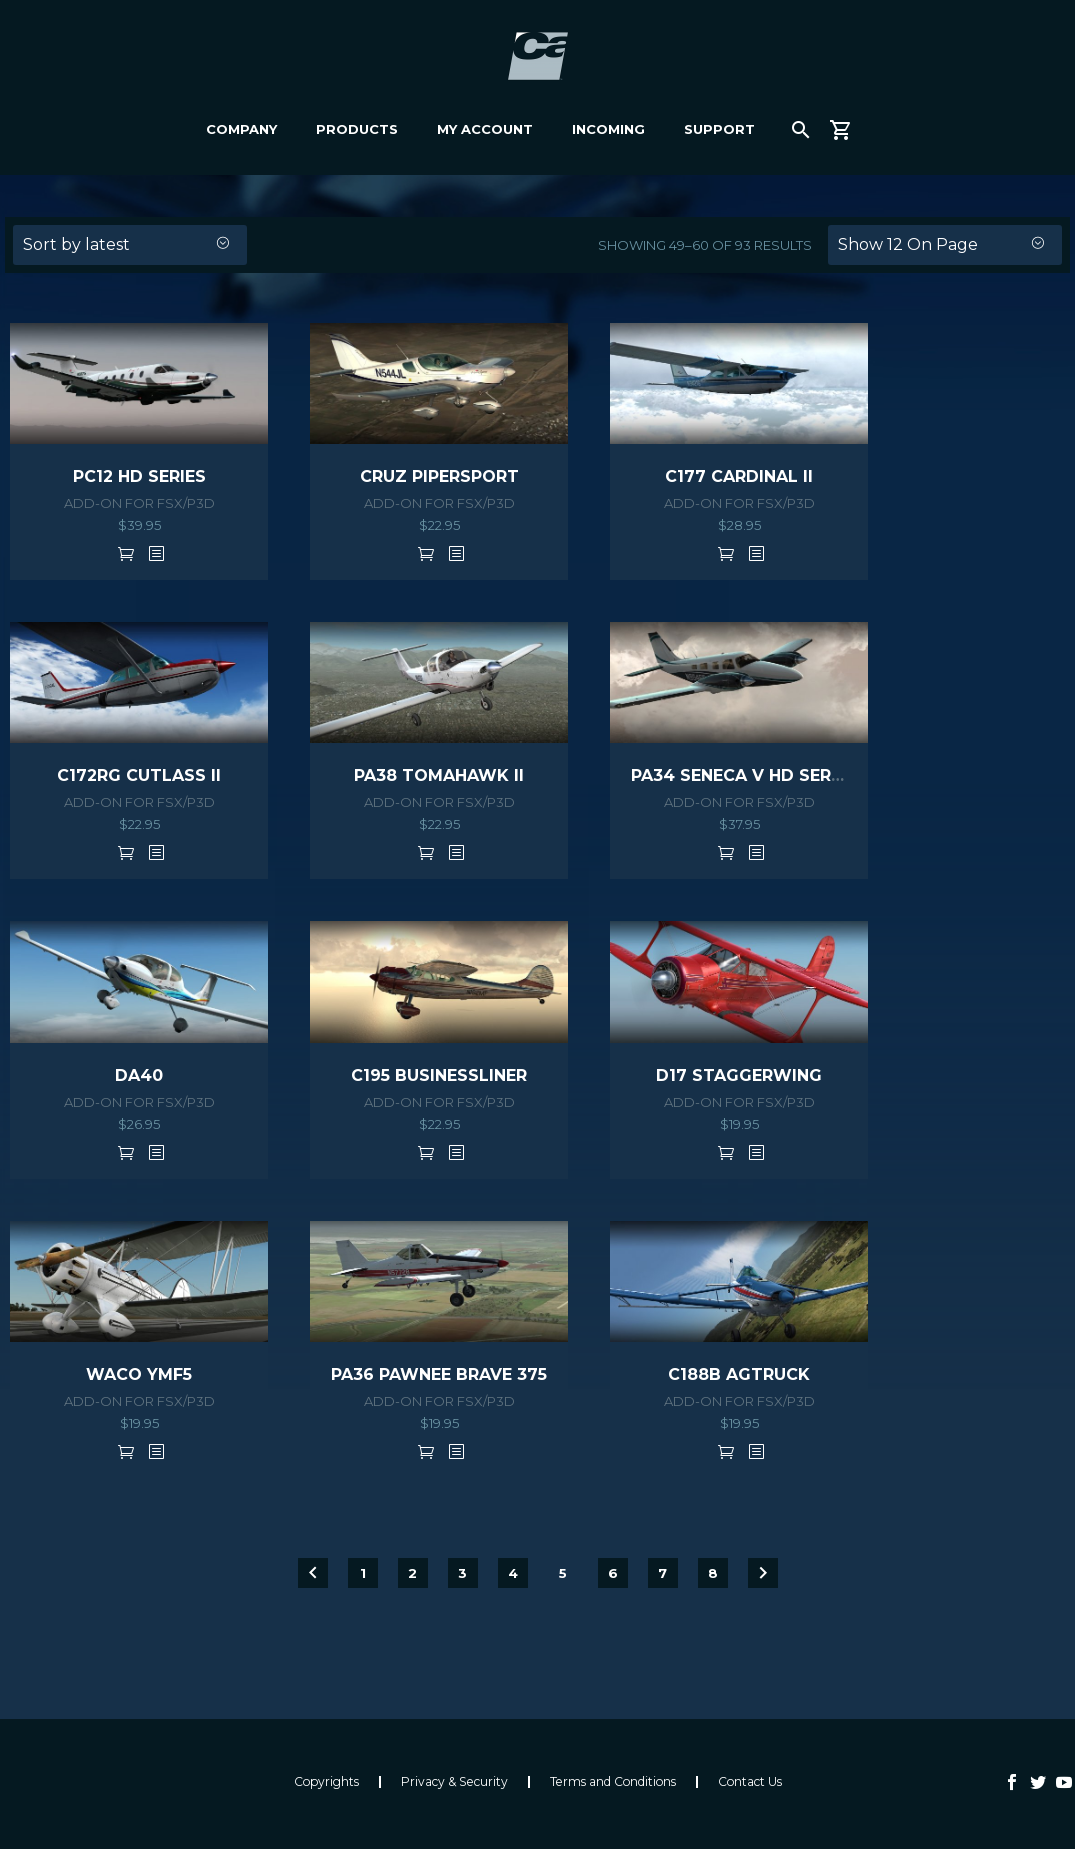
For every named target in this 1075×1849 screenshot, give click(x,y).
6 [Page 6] (613, 1573)
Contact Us (750, 1782)
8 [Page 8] (713, 1573)
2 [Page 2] (412, 1573)
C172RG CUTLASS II (139, 775)
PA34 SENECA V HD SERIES (744, 775)
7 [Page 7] (662, 1573)
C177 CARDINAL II (739, 476)
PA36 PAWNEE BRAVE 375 (439, 1374)
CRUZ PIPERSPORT (439, 476)
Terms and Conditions (613, 1782)
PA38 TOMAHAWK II (439, 775)
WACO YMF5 (139, 1374)
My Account (485, 129)
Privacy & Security (454, 1782)
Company (241, 129)
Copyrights (326, 1782)
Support (719, 129)
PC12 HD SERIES (139, 476)
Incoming (608, 129)
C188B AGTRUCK (739, 1374)
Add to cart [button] (126, 553)
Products (357, 129)
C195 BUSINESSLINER (439, 1075)
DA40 (139, 1075)
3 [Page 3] (462, 1573)
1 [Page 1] (363, 1573)
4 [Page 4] (513, 1573)
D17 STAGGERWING (739, 1075)
